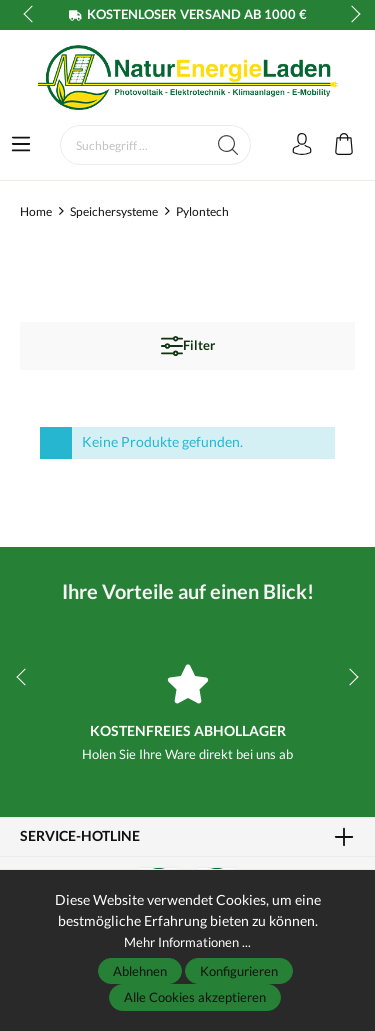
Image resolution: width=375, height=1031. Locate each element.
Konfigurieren (239, 971)
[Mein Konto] (302, 145)
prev (30, 15)
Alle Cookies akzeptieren (195, 997)
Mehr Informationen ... (187, 941)
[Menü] (21, 145)
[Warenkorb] (344, 145)
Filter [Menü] (188, 346)
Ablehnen (140, 971)
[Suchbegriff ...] (133, 145)
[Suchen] (228, 145)
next (350, 15)
